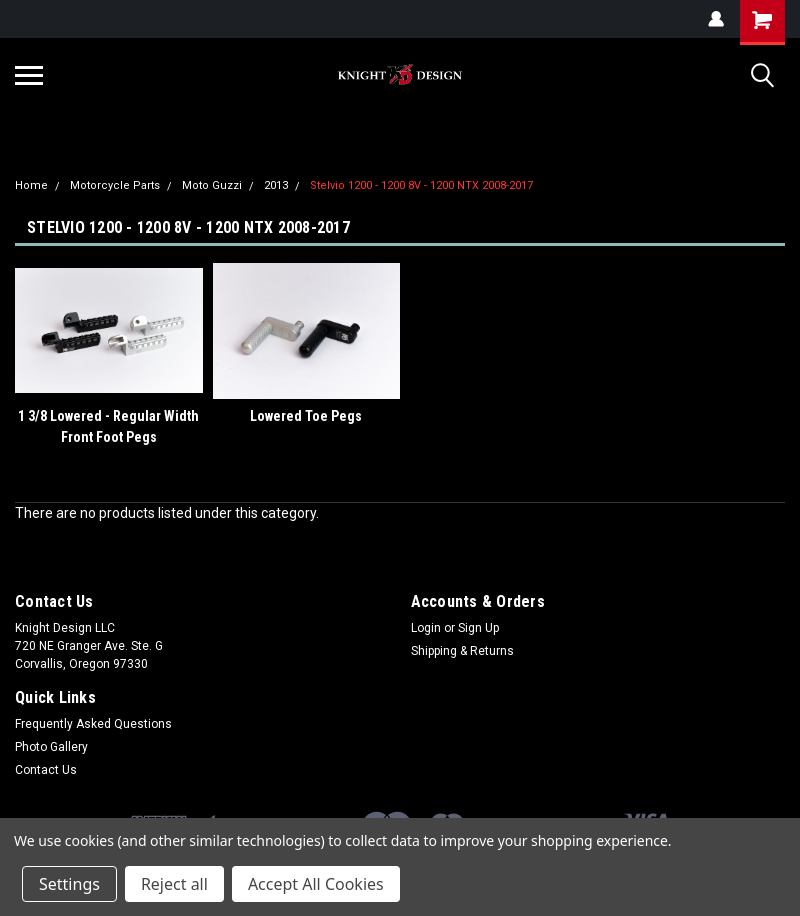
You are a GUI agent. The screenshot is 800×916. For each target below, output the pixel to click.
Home (31, 185)
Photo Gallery (51, 747)
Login (426, 628)
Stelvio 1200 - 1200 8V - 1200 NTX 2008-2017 (421, 185)
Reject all (174, 884)
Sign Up (478, 628)
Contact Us (46, 770)
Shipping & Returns (462, 651)
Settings (69, 884)
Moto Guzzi (212, 185)
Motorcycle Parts (115, 185)
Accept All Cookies (316, 884)
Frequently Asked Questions (93, 724)
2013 (276, 185)
